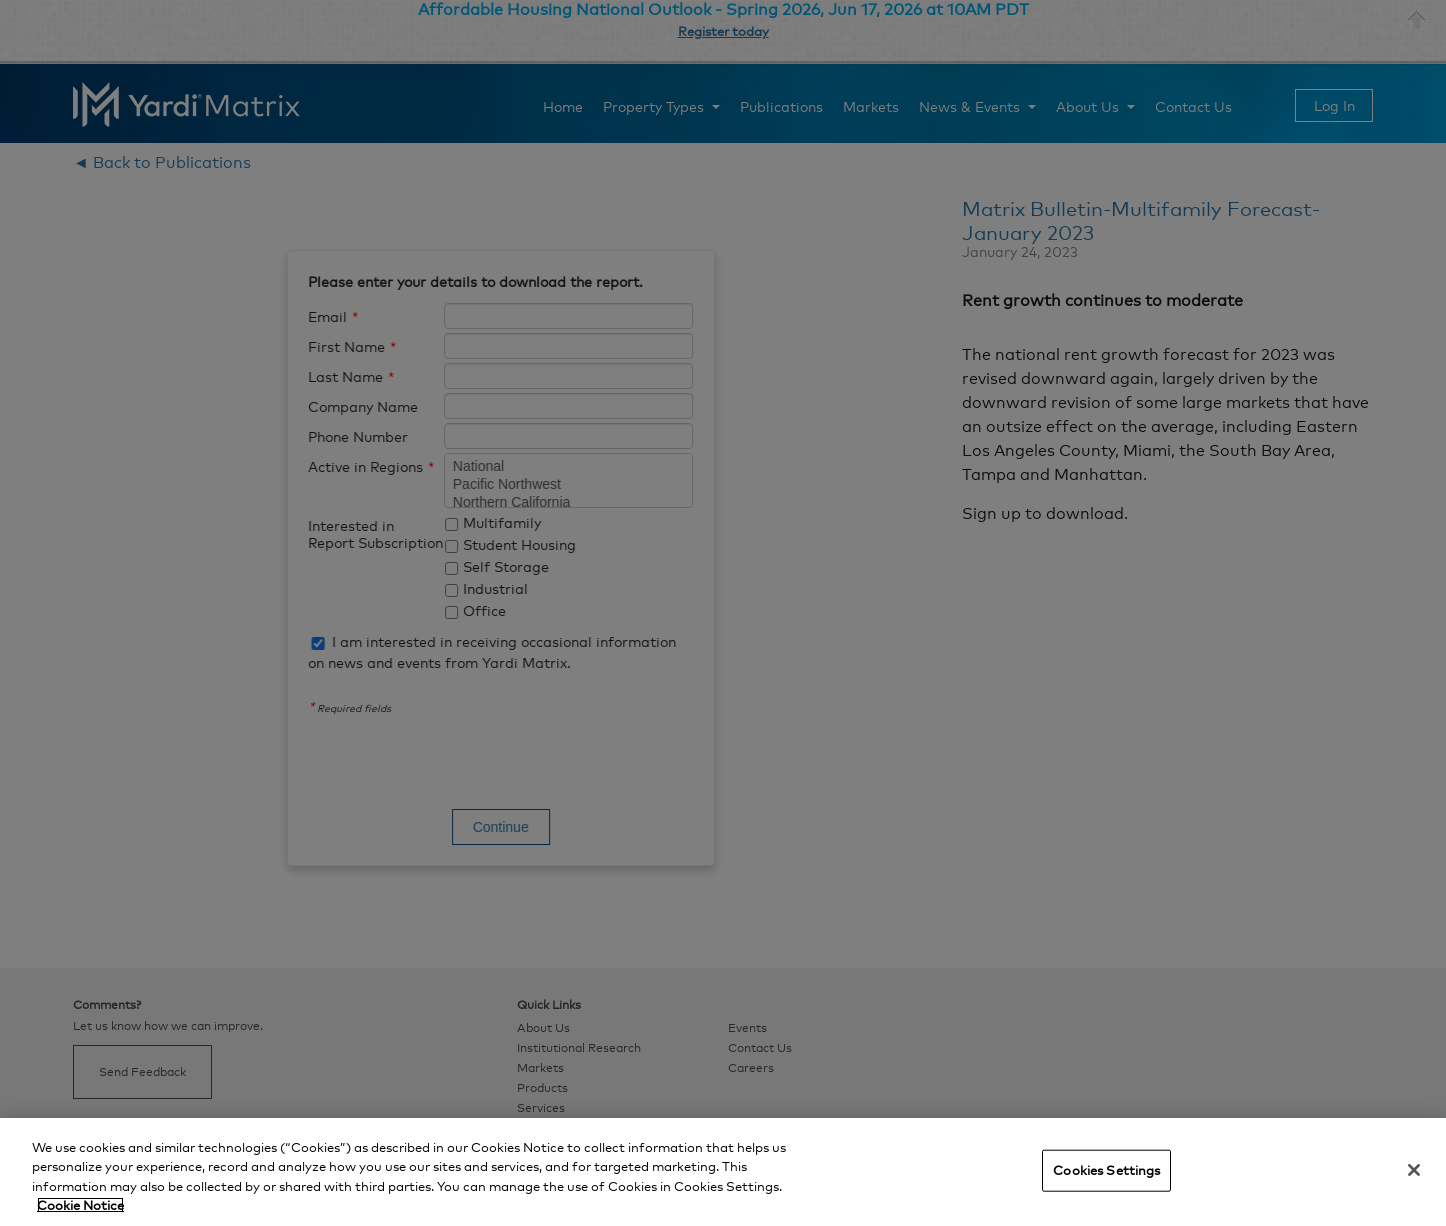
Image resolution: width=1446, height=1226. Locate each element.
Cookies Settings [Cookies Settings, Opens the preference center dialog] (1106, 1170)
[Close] (1414, 1170)
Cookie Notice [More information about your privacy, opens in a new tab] (80, 1205)
